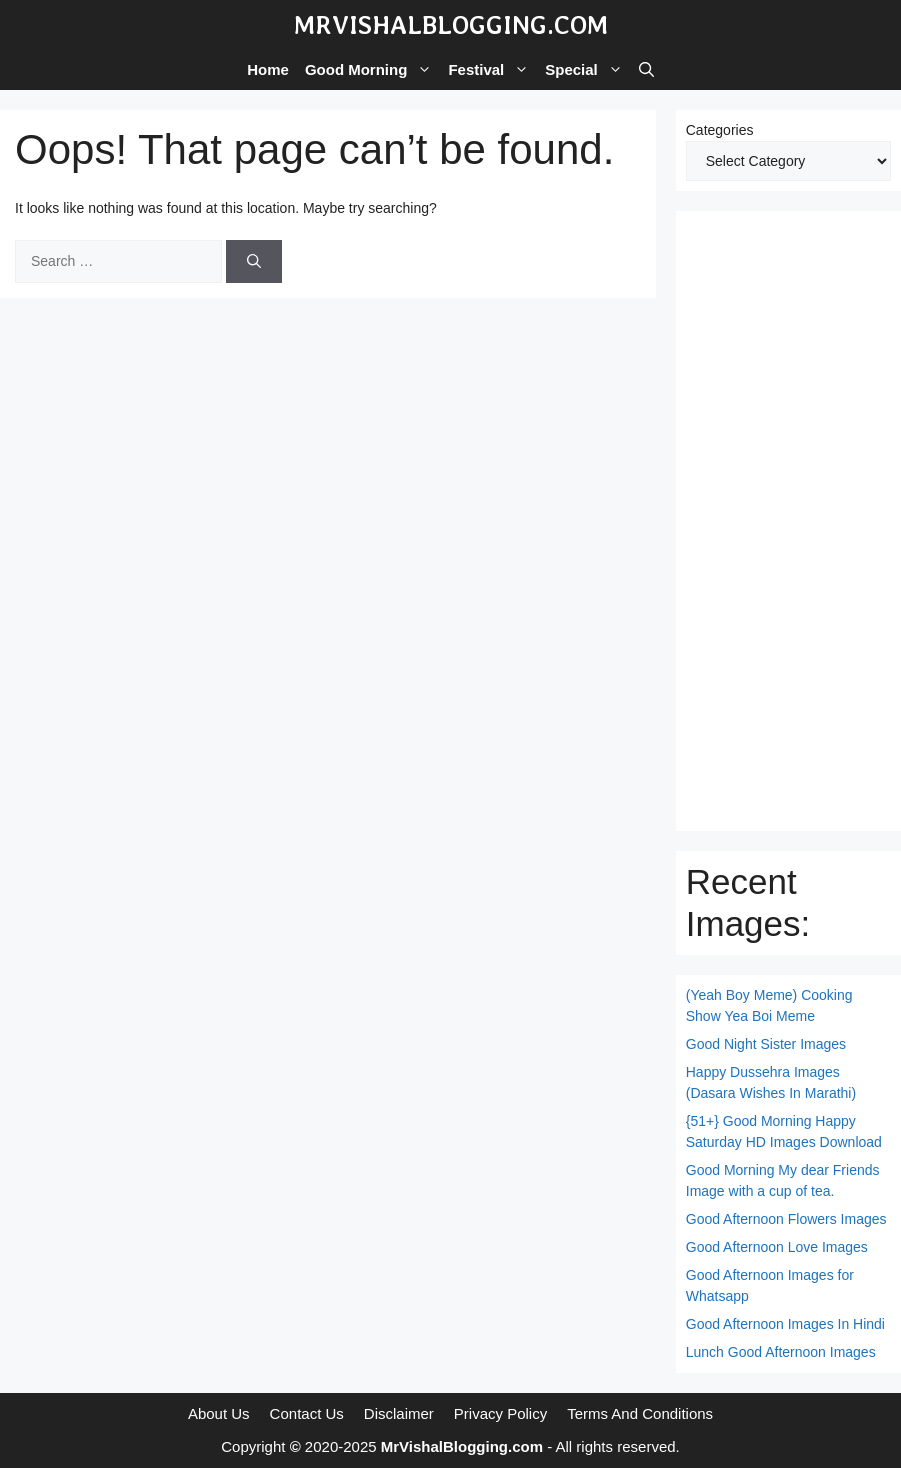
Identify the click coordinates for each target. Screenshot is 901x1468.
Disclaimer (399, 1413)
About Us (219, 1413)
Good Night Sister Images (766, 1044)
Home (268, 69)
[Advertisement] (788, 521)
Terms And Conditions (640, 1413)
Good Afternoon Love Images (777, 1247)
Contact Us (307, 1413)
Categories (720, 130)
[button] (646, 70)
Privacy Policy (500, 1413)
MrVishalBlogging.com (451, 25)
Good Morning (372, 70)
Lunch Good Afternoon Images (781, 1352)
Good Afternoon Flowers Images (786, 1219)
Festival (492, 70)
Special (588, 70)
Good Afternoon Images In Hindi (785, 1324)
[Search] (254, 261)
